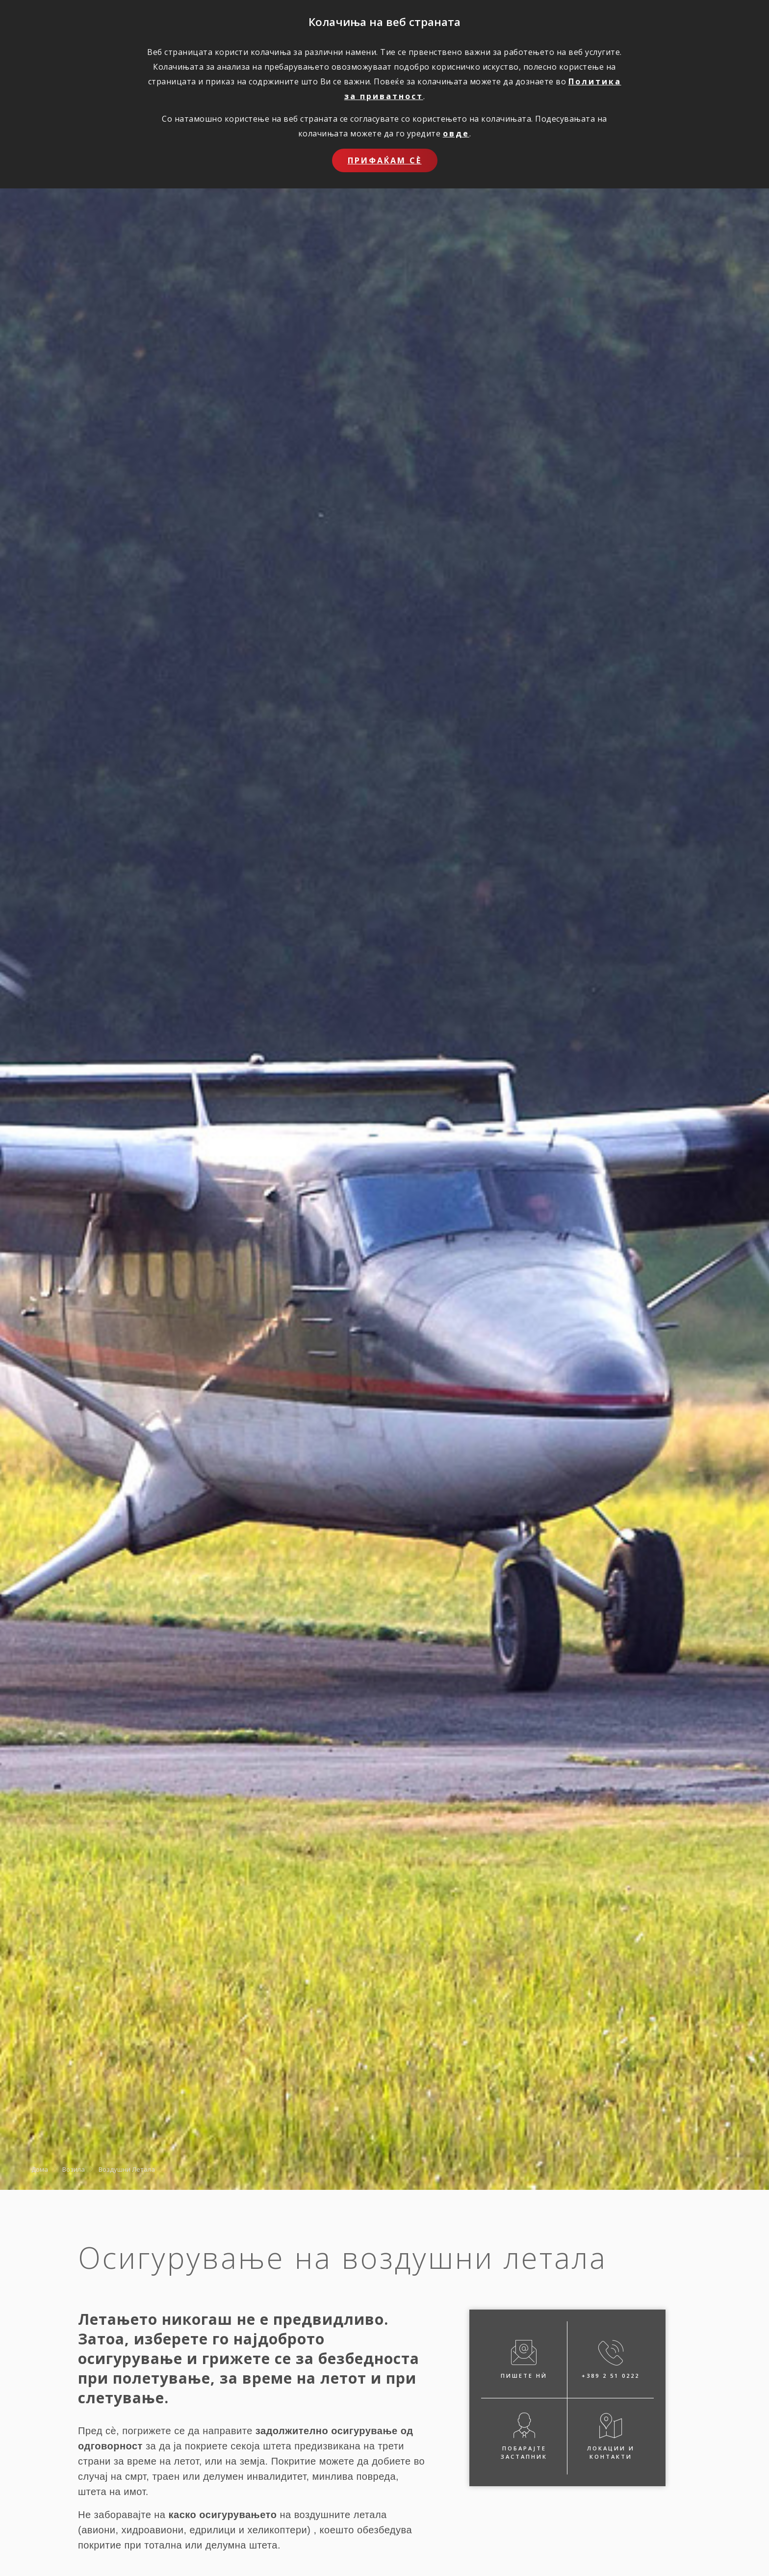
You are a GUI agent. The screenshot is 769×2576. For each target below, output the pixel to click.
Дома (39, 2169)
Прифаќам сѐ (385, 160)
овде (456, 133)
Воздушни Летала (127, 2169)
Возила (73, 2169)
